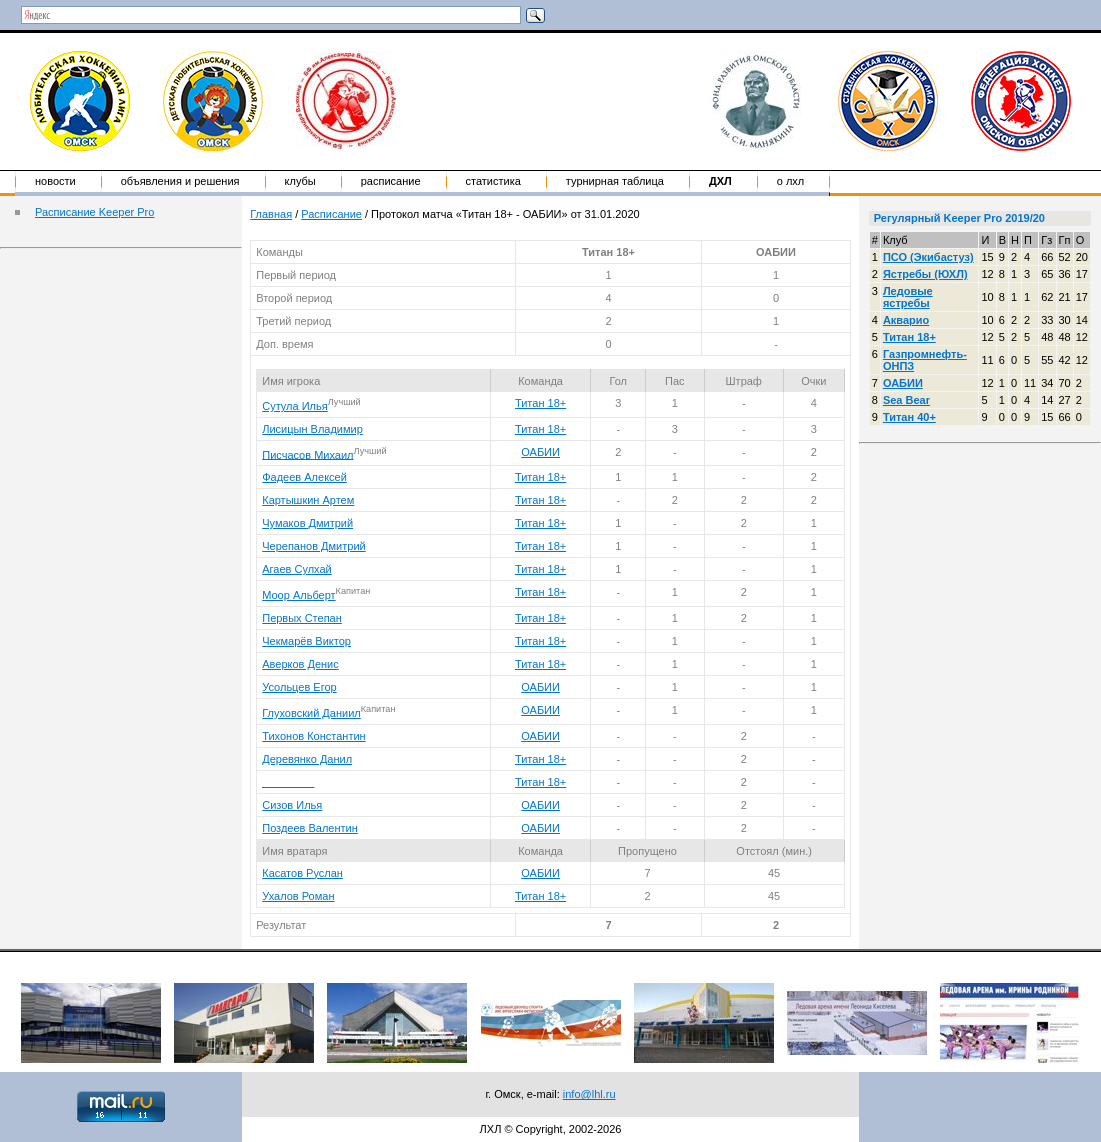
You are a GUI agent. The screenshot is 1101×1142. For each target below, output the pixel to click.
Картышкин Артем (308, 500)
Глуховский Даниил (311, 713)
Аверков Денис (300, 664)
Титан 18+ (540, 403)
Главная (271, 214)
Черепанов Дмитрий (313, 546)
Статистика (493, 181)
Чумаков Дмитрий (307, 523)
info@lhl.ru (589, 1094)
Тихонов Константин (313, 736)
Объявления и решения (180, 181)
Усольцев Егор (299, 687)
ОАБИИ (540, 452)
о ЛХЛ (791, 181)
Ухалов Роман (298, 896)
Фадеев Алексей (304, 477)
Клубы (300, 181)
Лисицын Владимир (312, 429)
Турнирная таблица (615, 181)
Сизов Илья (292, 805)
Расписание (391, 181)
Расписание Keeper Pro (94, 212)
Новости (55, 181)
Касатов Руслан (302, 873)
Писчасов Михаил (307, 454)
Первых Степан (302, 618)
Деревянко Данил (307, 759)
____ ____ (288, 782)
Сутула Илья (294, 406)
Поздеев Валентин (310, 828)
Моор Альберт (298, 595)
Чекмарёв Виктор (306, 641)
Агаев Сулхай (297, 569)
